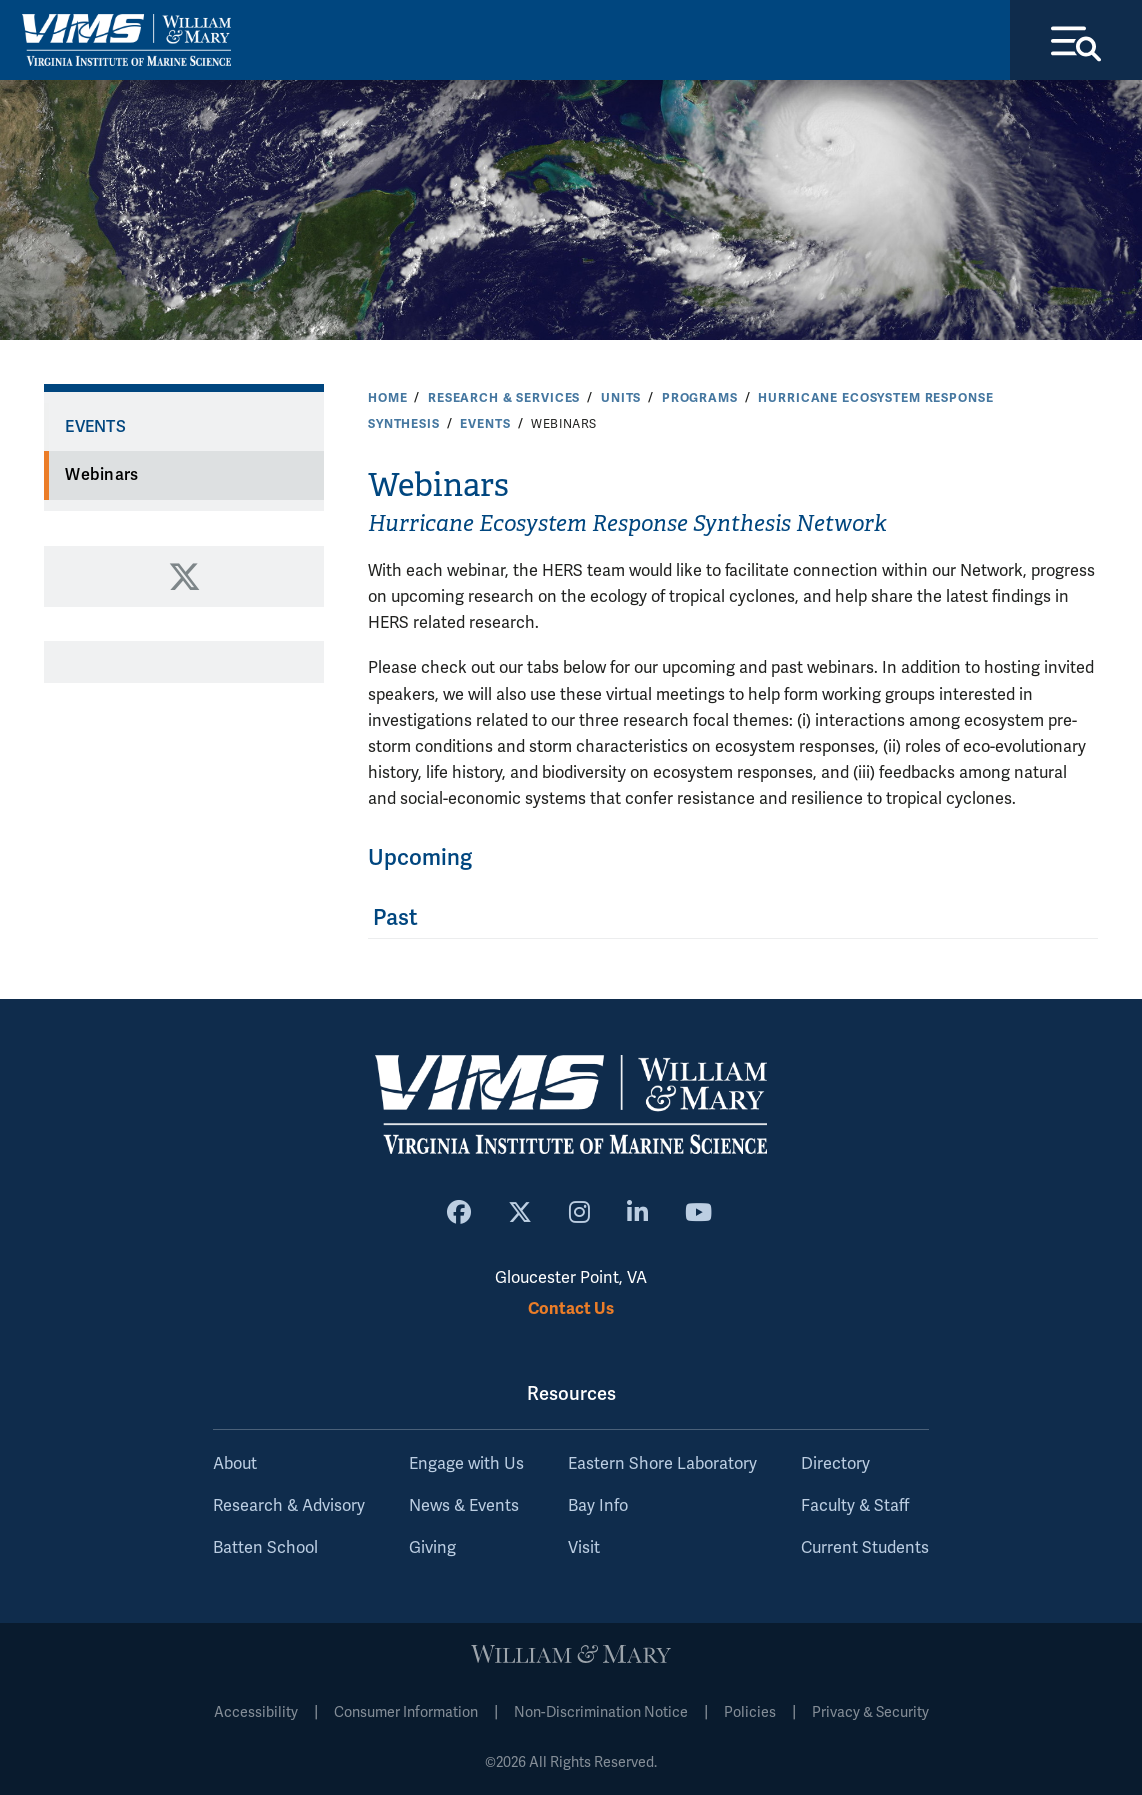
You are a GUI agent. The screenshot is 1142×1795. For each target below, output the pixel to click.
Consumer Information (406, 1712)
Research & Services (504, 398)
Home (387, 398)
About (235, 1464)
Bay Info (598, 1506)
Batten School (265, 1548)
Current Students (865, 1548)
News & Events (464, 1506)
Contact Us (571, 1308)
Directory (835, 1464)
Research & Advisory (289, 1506)
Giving (432, 1548)
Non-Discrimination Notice (601, 1712)
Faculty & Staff (855, 1506)
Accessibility (256, 1712)
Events (485, 424)
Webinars (101, 475)
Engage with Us (466, 1464)
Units (621, 398)
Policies (750, 1712)
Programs (700, 398)
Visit (584, 1548)
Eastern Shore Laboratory (662, 1464)
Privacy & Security (870, 1712)
